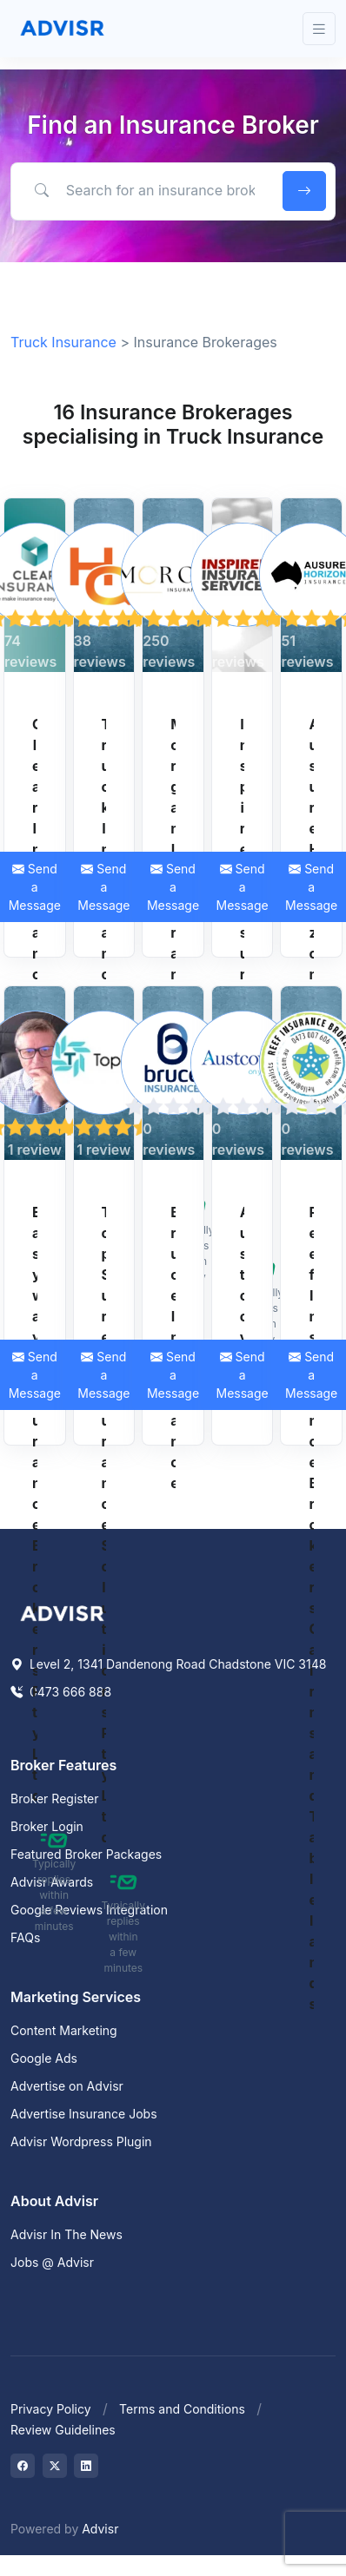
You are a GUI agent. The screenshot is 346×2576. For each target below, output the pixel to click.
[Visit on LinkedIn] (86, 2466)
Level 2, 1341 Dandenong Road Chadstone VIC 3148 (168, 1664)
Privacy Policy (50, 2408)
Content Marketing (63, 2030)
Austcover (242, 1295)
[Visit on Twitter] (55, 2466)
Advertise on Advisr (66, 2086)
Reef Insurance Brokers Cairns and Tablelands (311, 1608)
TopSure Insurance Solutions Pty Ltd (104, 1524)
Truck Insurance (63, 342)
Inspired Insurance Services (242, 974)
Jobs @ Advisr (52, 2262)
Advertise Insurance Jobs (83, 2113)
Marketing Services (75, 1997)
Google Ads (43, 2058)
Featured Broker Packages (86, 1854)
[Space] (62, 1611)
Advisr (100, 2528)
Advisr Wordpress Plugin (81, 2141)
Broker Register (54, 1798)
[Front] (62, 28)
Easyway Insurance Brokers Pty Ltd (34, 1503)
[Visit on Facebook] (22, 2466)
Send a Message (103, 886)
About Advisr (54, 2201)
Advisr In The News (66, 2234)
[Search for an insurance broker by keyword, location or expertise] (144, 190)
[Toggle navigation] (319, 29)
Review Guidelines (63, 2429)
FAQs (25, 1937)
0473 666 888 (60, 1691)
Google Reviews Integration (89, 1909)
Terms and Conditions (182, 2408)
